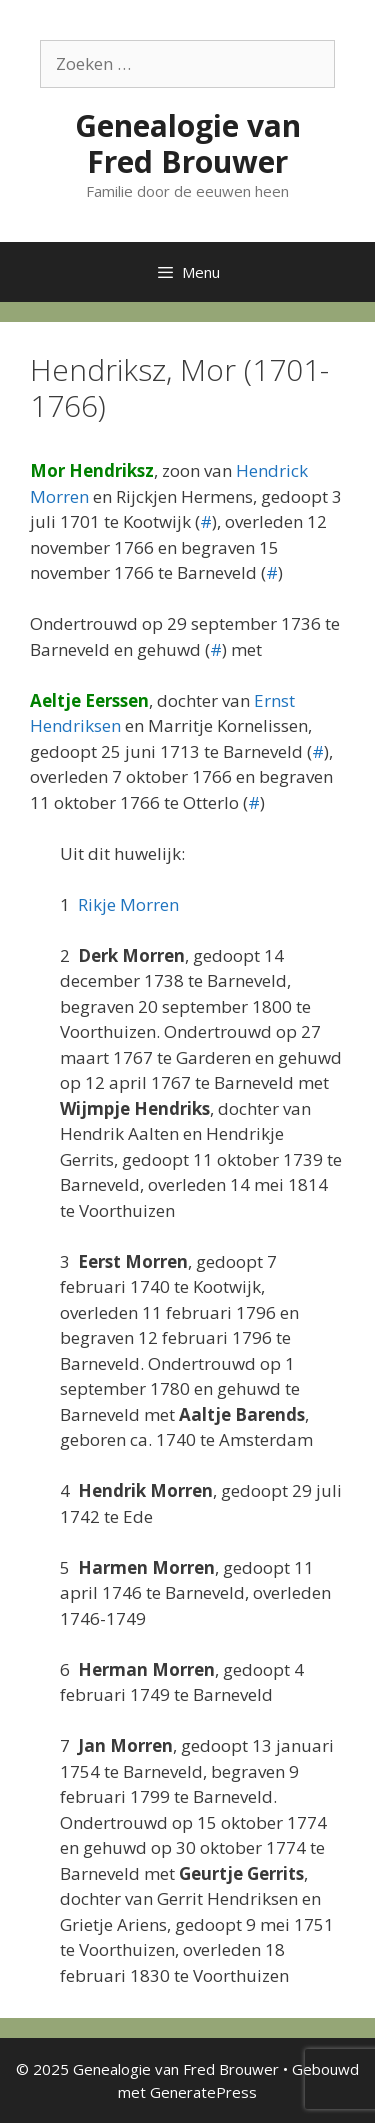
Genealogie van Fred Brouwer (188, 143)
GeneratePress (203, 2092)
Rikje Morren (128, 904)
